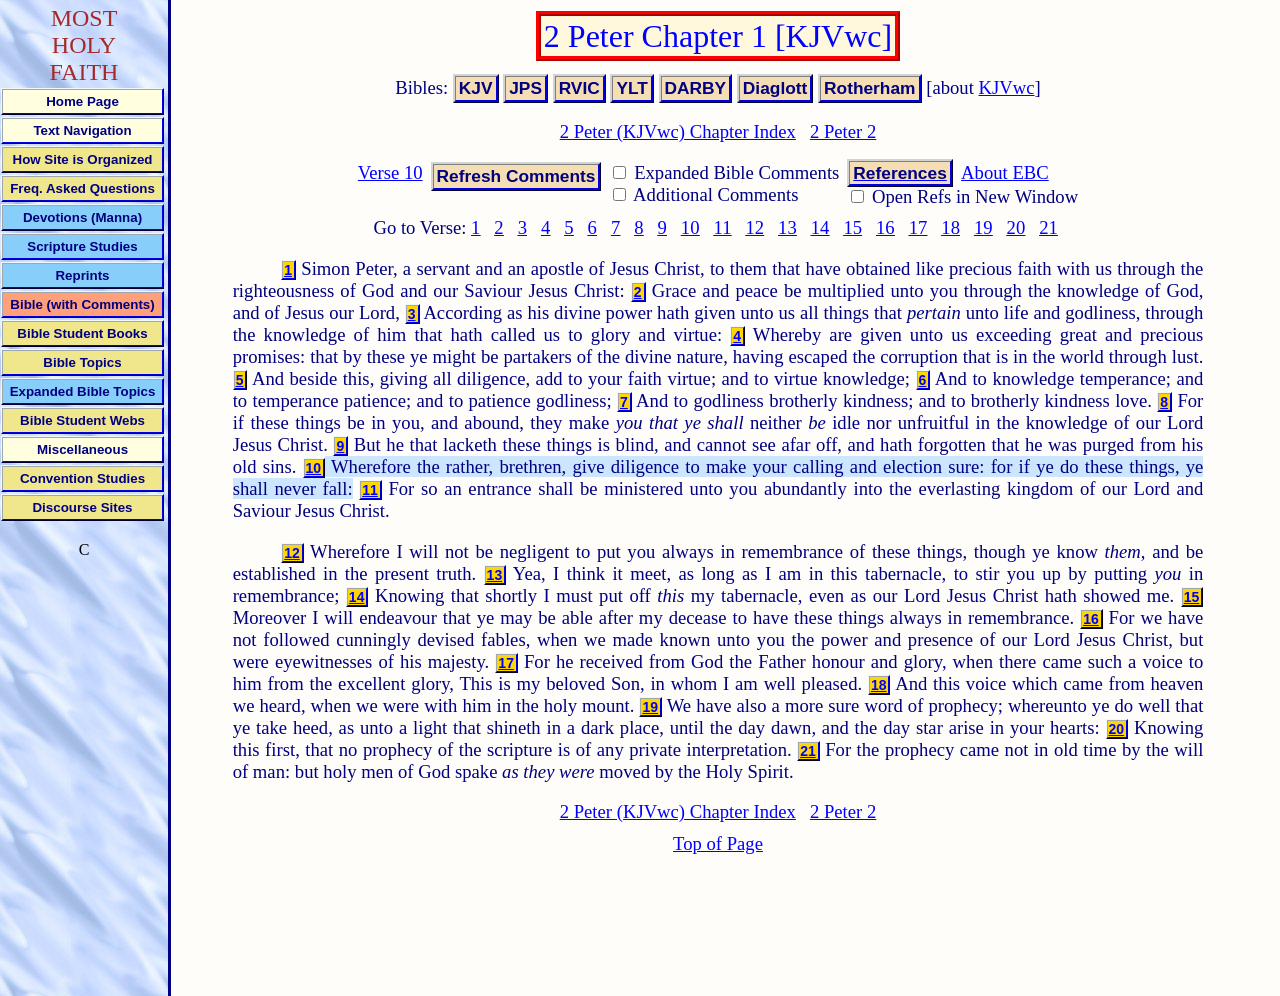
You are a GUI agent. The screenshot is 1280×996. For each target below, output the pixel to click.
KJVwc (1007, 87)
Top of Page (718, 843)
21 (1048, 227)
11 (723, 227)
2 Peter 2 (843, 131)
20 (1016, 227)
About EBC (1005, 172)
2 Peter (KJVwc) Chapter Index (678, 131)
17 (918, 227)
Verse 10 (390, 172)
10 (690, 227)
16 (885, 227)
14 (820, 227)
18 (950, 227)
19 (983, 227)
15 (852, 227)
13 (787, 227)
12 (754, 227)
